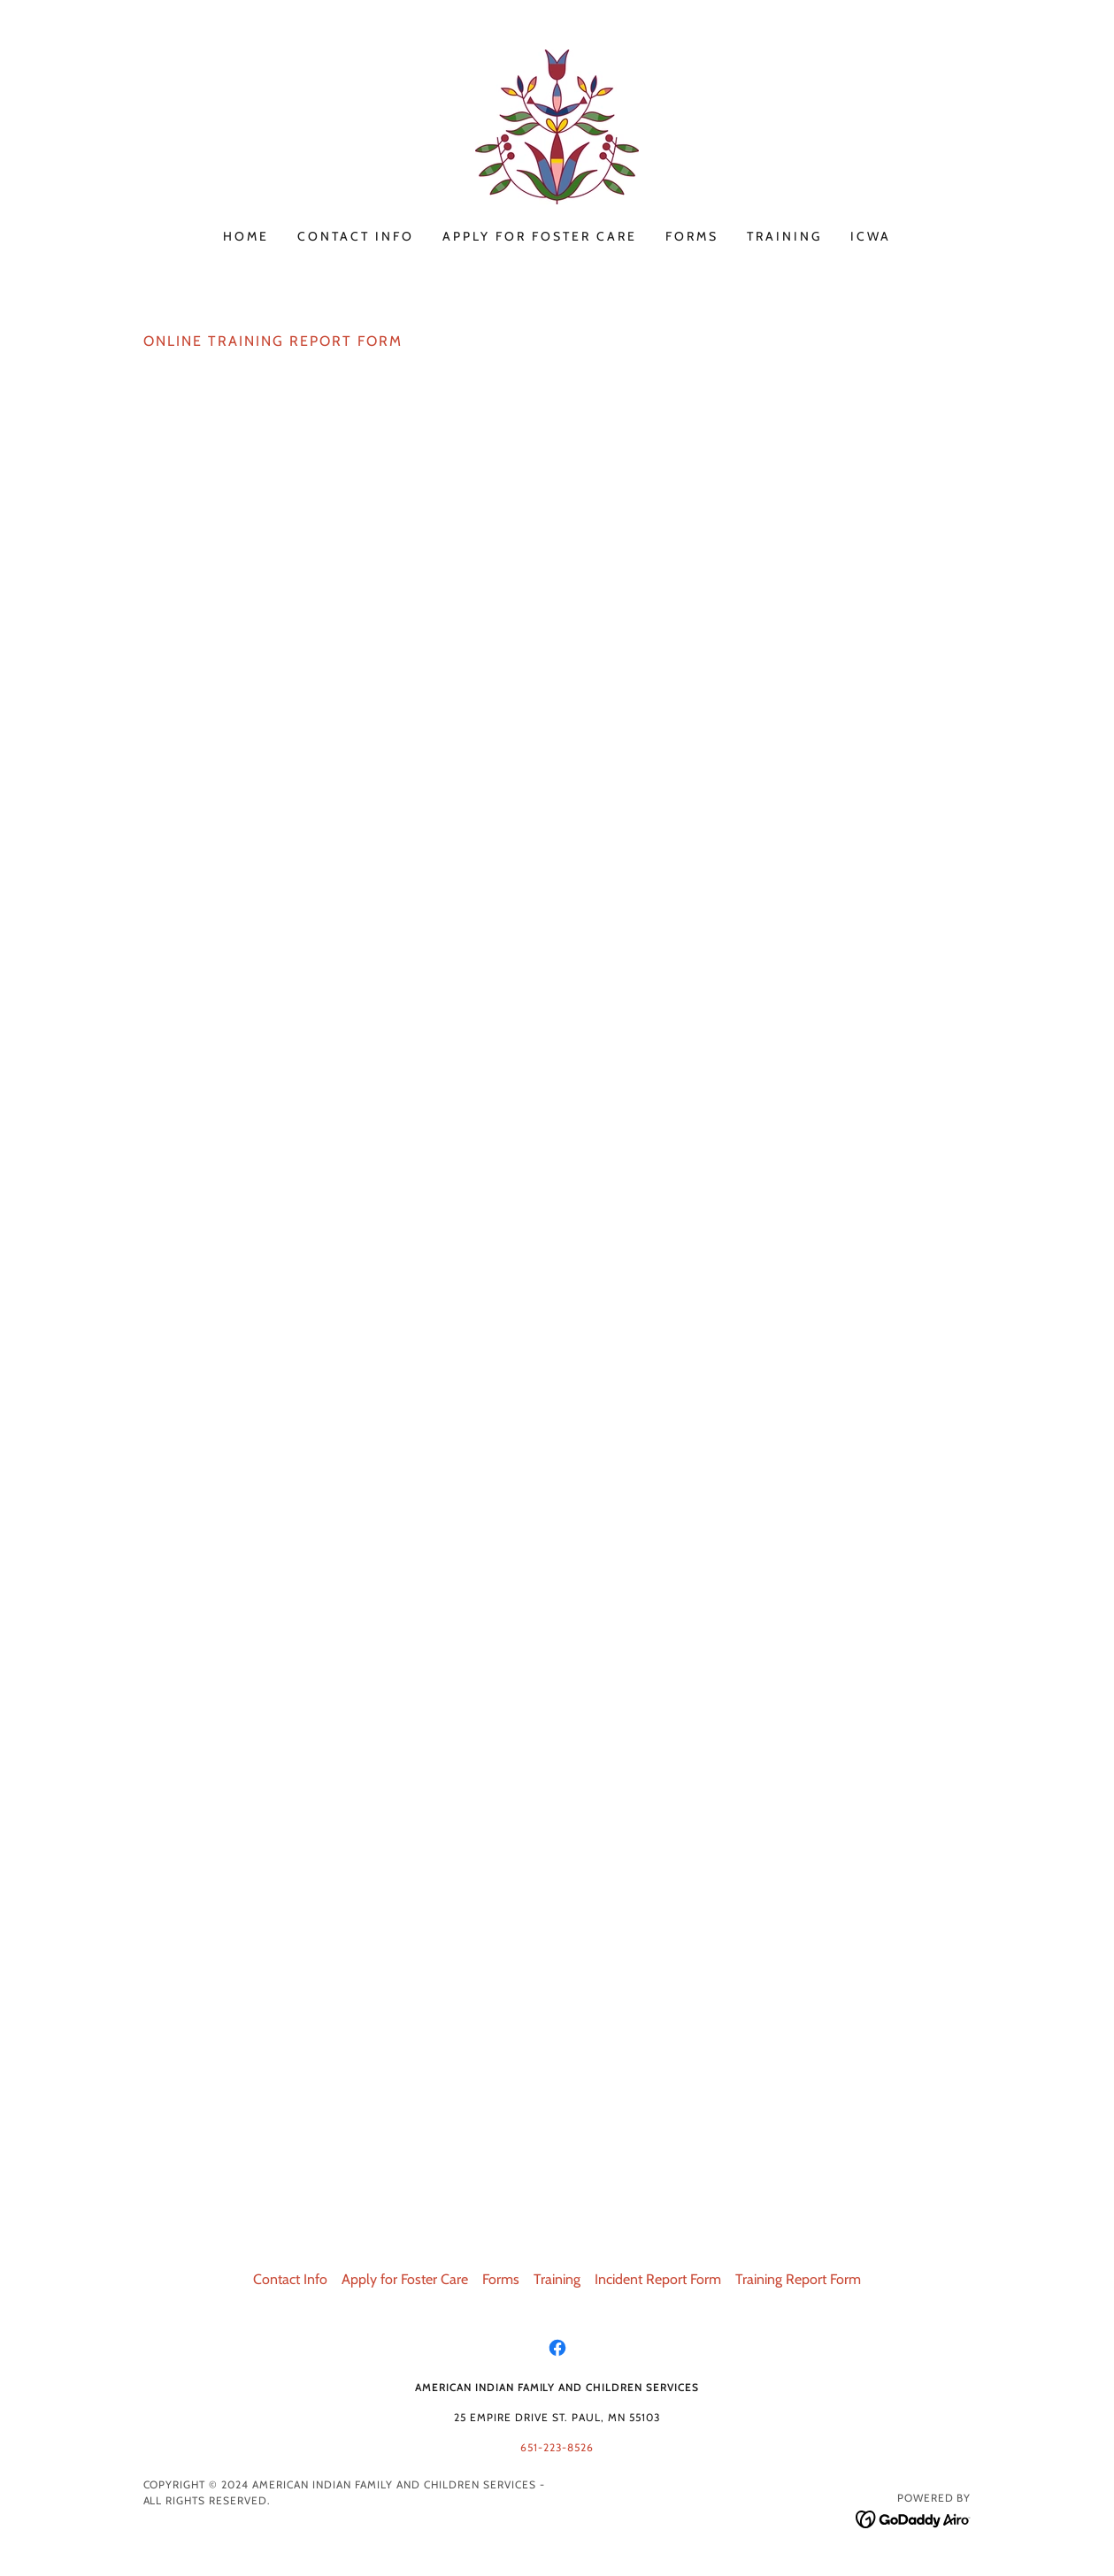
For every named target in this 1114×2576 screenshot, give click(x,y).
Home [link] (246, 236)
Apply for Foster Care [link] (539, 236)
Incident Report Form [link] (658, 2279)
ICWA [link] (870, 236)
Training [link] (784, 236)
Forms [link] (691, 236)
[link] (557, 125)
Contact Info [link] (355, 236)
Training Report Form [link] (798, 2279)
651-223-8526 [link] (557, 2447)
